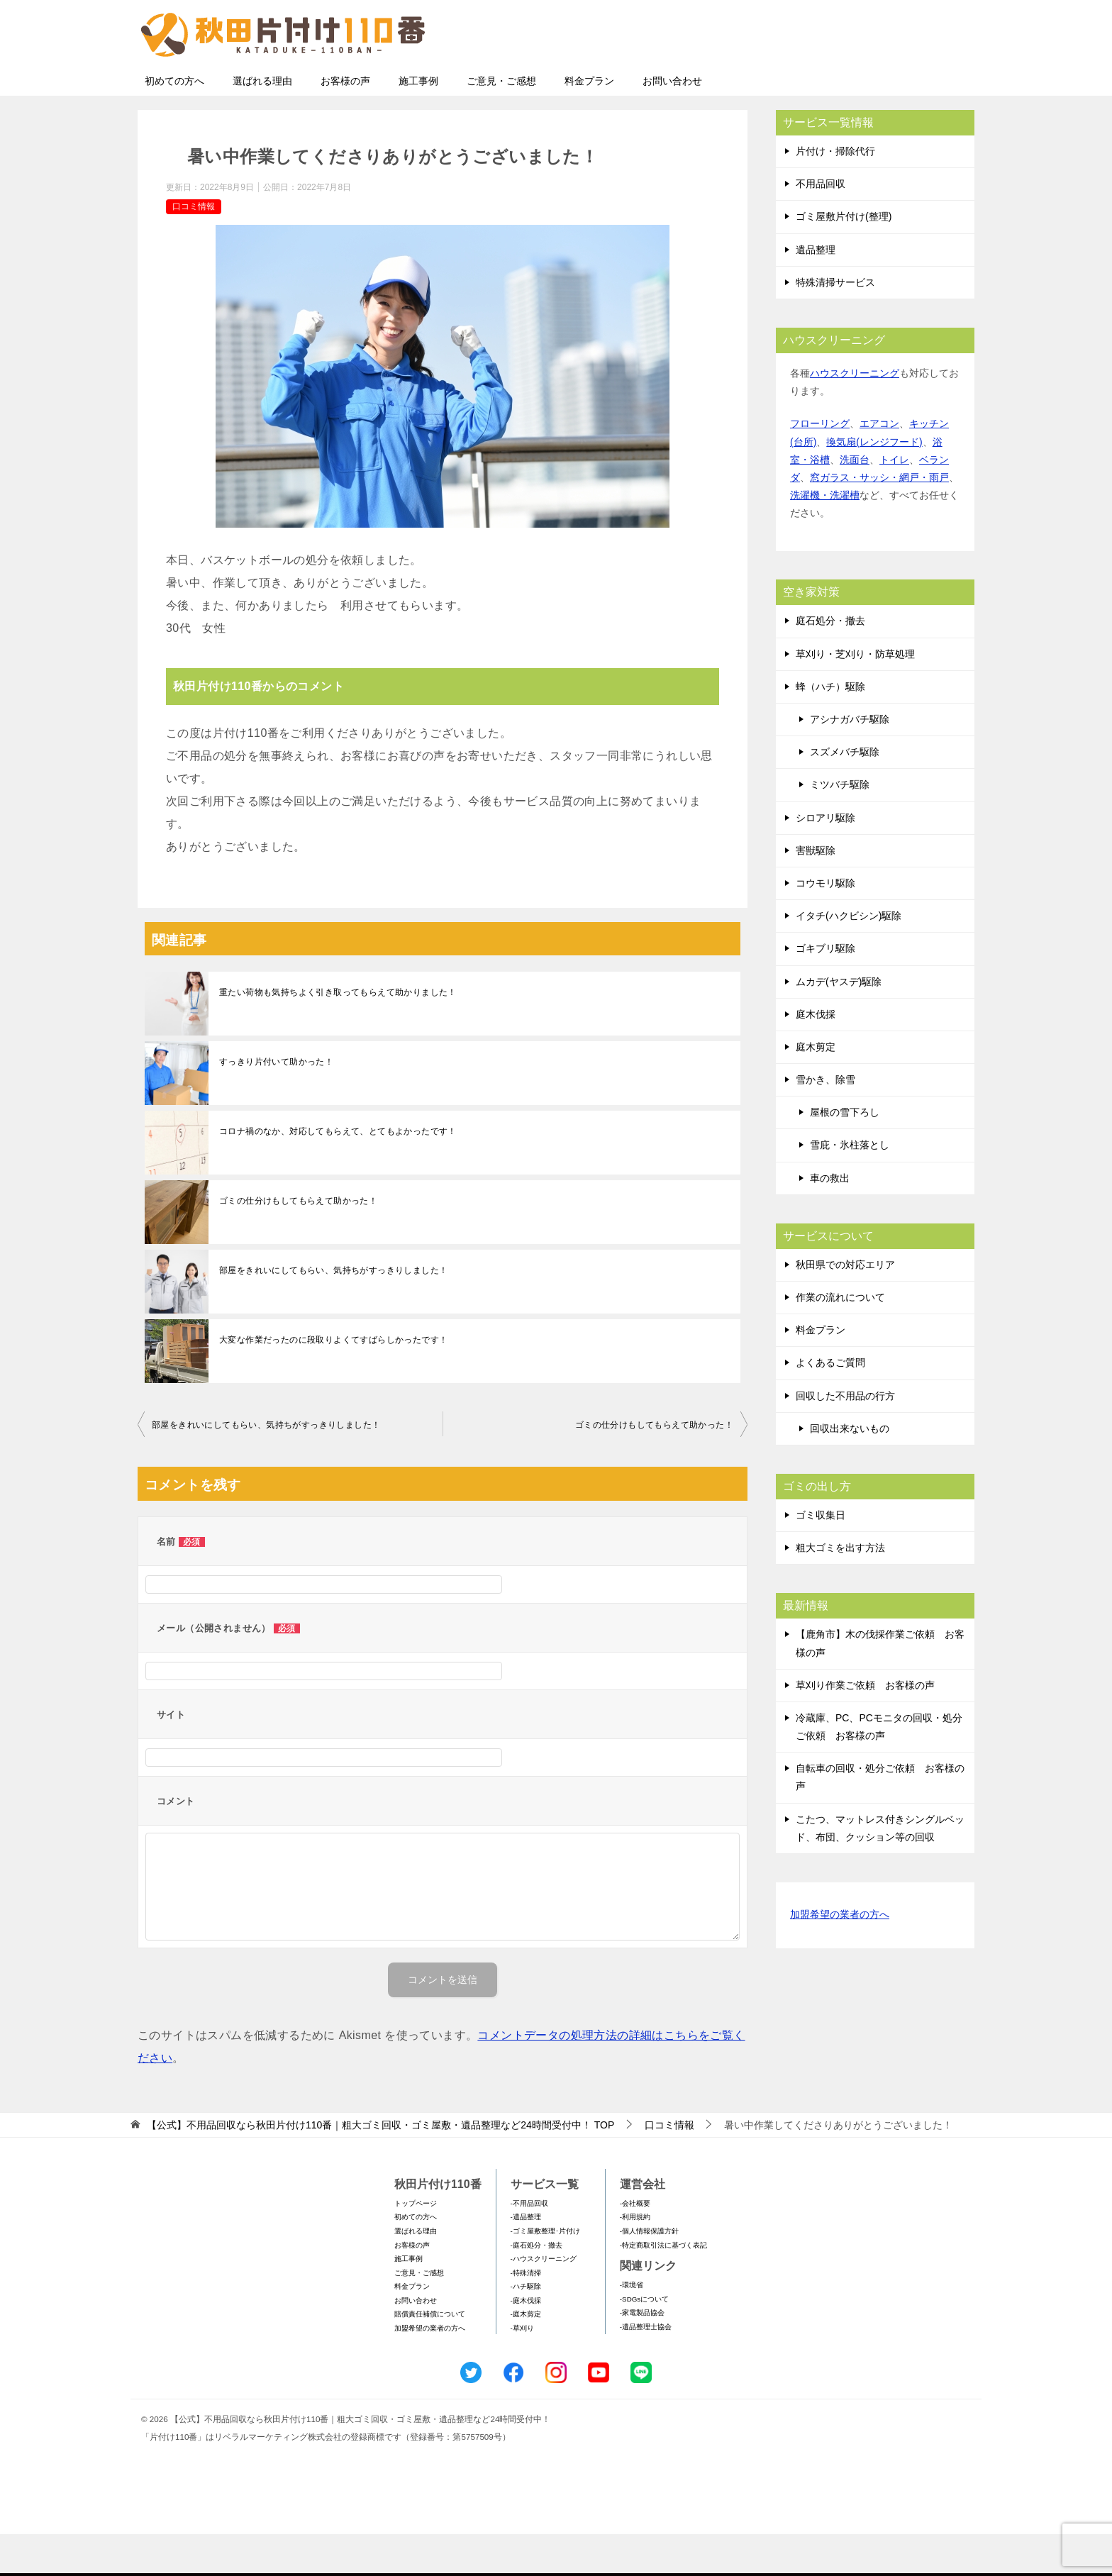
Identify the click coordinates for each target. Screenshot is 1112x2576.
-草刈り (522, 2370)
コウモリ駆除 (825, 925)
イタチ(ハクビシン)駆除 (848, 957)
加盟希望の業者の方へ (839, 1957)
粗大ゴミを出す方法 (840, 1589)
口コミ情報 (193, 248)
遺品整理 (815, 291)
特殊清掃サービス (835, 324)
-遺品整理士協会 (646, 2368)
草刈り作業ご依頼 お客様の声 (865, 1727)
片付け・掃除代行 (835, 193)
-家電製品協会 (642, 2354)
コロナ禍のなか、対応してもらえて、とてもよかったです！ (338, 1173)
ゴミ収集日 (820, 1556)
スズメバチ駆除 (844, 793)
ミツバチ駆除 (839, 826)
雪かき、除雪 (825, 1121)
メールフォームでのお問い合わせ (842, 82)
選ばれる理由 (262, 122)
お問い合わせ (672, 122)
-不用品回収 (529, 2245)
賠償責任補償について (429, 2356)
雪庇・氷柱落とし (849, 1186)
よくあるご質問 (830, 1404)
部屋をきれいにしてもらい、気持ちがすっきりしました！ (333, 1312)
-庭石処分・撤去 (536, 2287)
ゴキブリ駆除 (825, 990)
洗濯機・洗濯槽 (825, 537)
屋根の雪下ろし (844, 1154)
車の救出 (830, 1220)
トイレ (894, 501)
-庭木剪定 (526, 2356)
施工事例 (418, 122)
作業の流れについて (840, 1339)
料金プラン (589, 122)
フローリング (820, 465)
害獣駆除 (815, 892)
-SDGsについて (644, 2341)
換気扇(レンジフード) (874, 483)
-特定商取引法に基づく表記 (663, 2287)
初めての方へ (174, 122)
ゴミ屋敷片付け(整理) (843, 258)
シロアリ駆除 (825, 859)
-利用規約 (635, 2259)
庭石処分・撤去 (830, 662)
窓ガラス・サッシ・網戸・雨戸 (879, 519)
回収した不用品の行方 (845, 1437)
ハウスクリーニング (854, 415)
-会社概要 (635, 2245)
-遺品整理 (526, 2259)
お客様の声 (345, 122)
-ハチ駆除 (526, 2328)
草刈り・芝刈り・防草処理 (855, 695)
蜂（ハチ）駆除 (830, 728)
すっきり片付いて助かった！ (276, 1104)
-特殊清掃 (526, 2315)
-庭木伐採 (526, 2342)
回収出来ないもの (849, 1470)
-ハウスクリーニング (544, 2300)
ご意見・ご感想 (501, 122)
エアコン (879, 465)
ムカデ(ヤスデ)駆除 (839, 1023)
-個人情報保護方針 (649, 2273)
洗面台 (854, 501)
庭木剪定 (815, 1088)
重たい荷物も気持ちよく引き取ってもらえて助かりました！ (338, 1034)
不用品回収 (820, 225)
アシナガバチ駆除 (849, 761)
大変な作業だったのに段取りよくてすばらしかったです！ (333, 1382)
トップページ (415, 2245)
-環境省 (631, 2327)
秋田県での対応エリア (845, 1306)
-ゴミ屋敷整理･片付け (545, 2273)
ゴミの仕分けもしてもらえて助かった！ (298, 1243)
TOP (380, 2166)
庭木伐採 (815, 1056)
